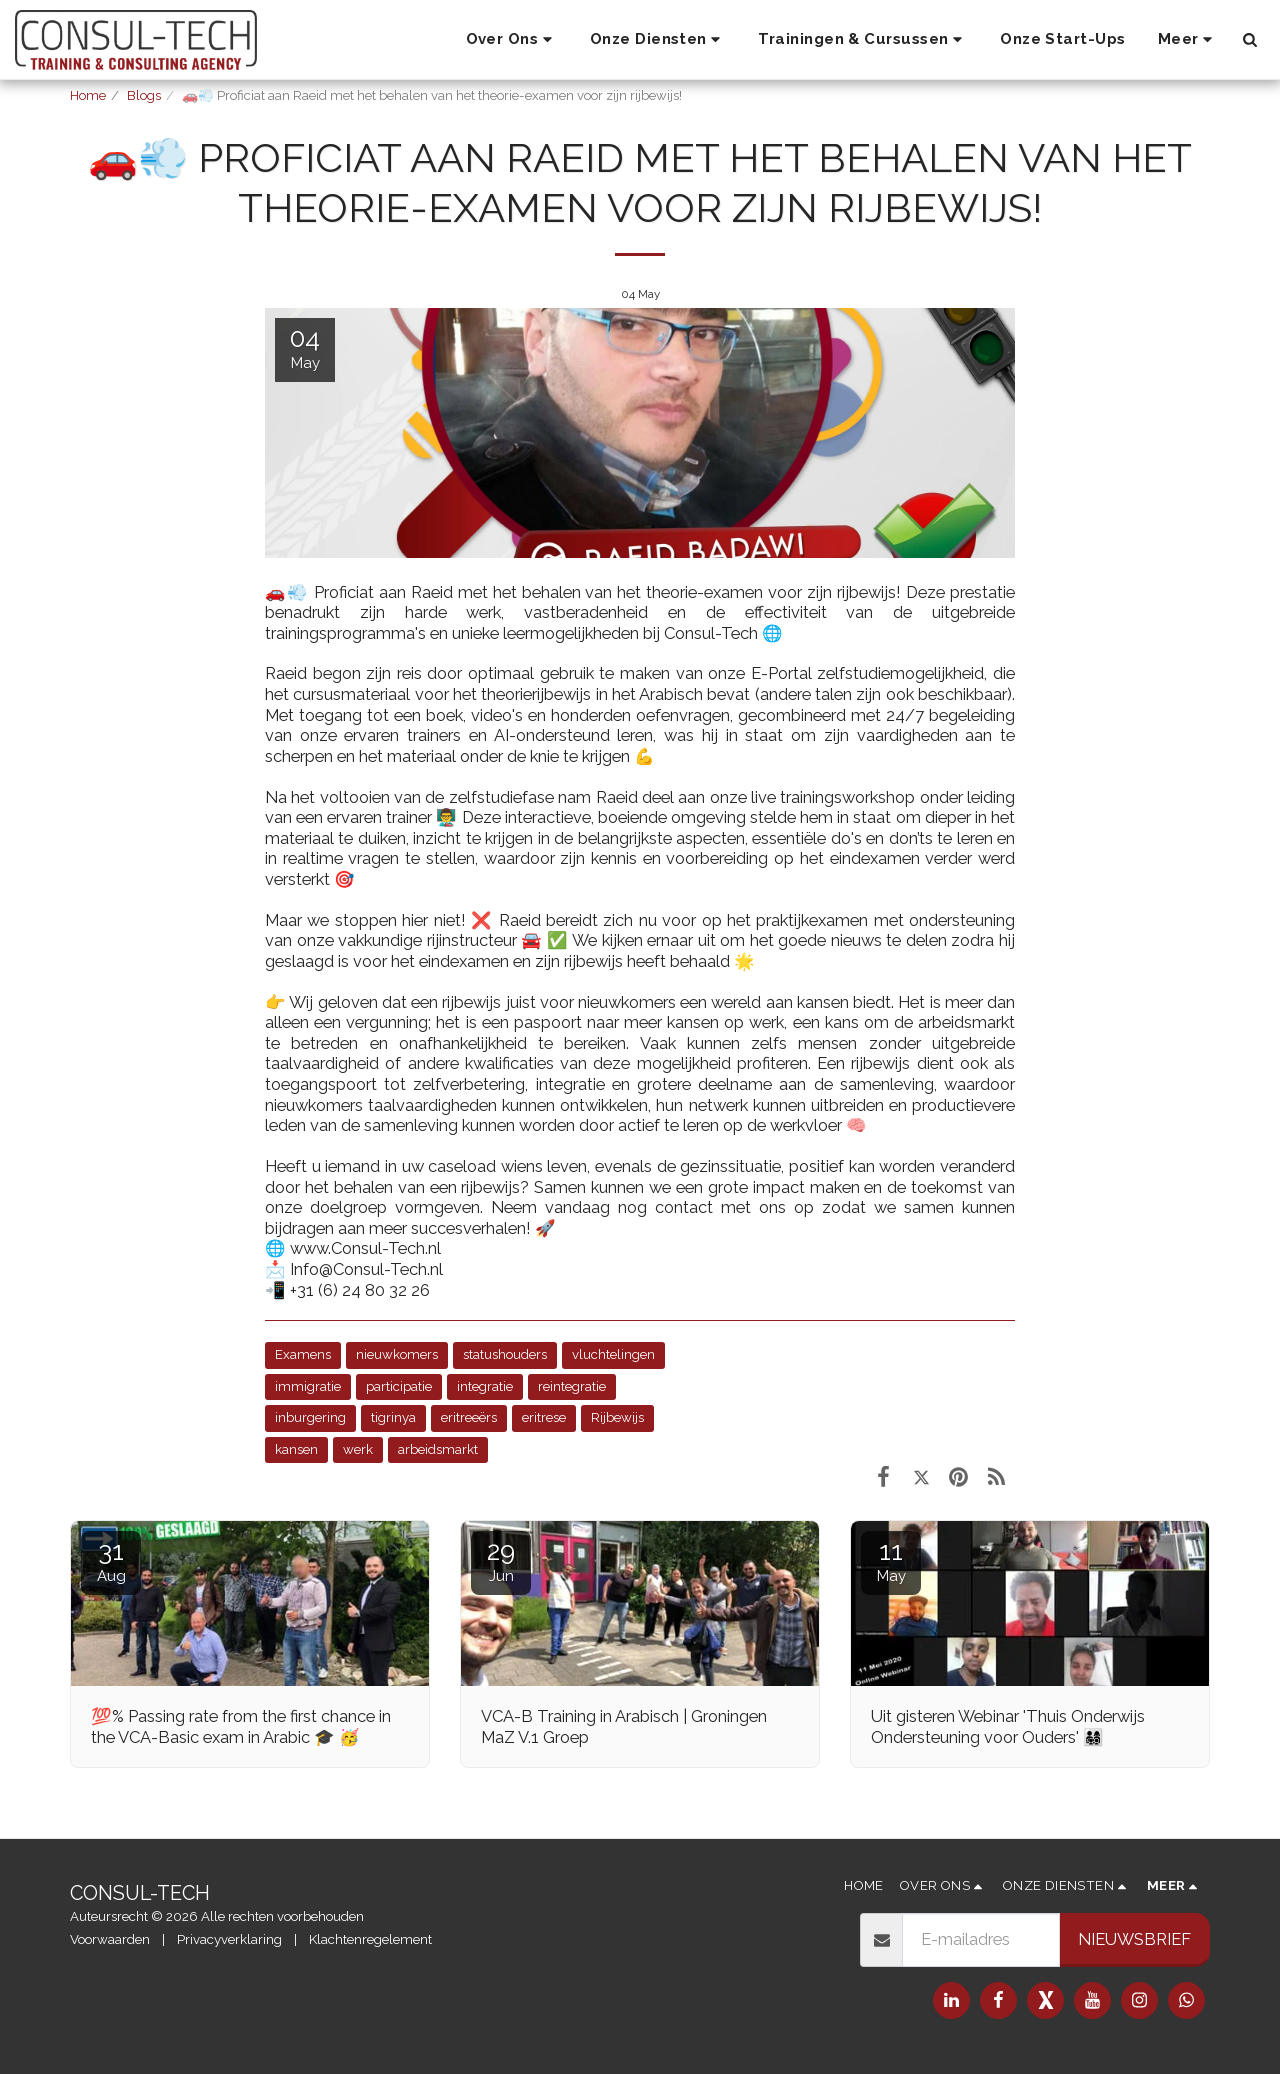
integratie (485, 1386)
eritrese (544, 1417)
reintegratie (572, 1386)
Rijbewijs (617, 1417)
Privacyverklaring (229, 1939)
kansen (296, 1449)
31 (111, 1560)
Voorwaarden (110, 1939)
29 (501, 1560)
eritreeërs (469, 1417)
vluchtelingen (613, 1354)
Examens (303, 1354)
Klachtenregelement (370, 1939)
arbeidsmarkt (438, 1449)
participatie (399, 1386)
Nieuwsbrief (1134, 1939)
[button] (512, 40)
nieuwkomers (397, 1354)
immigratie (308, 1386)
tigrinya (393, 1417)
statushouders (505, 1354)
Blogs (144, 95)
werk (358, 1449)
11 (891, 1560)
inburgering (310, 1417)
